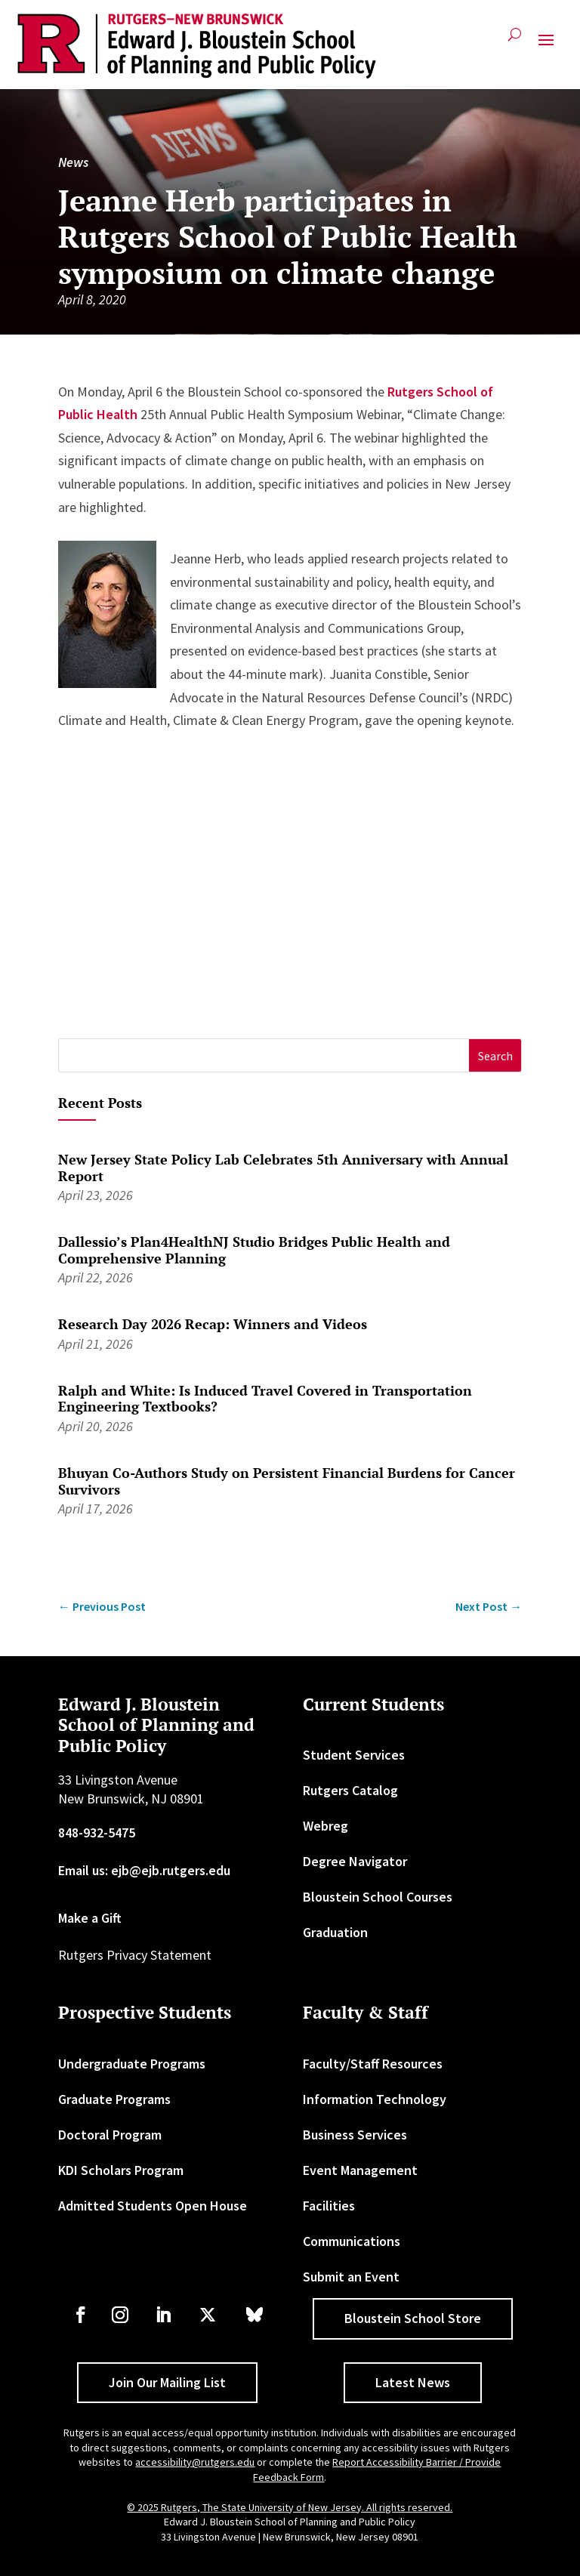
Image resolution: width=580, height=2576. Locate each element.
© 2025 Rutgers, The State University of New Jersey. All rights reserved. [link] (289, 2507)
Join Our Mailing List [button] (167, 2382)
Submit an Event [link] (351, 2276)
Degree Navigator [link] (355, 1861)
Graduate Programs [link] (114, 2099)
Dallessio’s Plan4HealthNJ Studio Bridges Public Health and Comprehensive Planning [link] (254, 1249)
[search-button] (514, 40)
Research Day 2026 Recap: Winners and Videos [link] (212, 1324)
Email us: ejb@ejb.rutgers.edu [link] (144, 1870)
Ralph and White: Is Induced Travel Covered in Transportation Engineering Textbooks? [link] (265, 1398)
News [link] (73, 162)
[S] (264, 1055)
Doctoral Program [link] (110, 2134)
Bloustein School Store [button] (412, 2318)
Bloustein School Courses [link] (377, 1896)
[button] (546, 46)
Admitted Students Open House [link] (152, 2205)
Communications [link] (351, 2241)
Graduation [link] (335, 1932)
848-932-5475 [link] (96, 1832)
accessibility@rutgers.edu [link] (195, 2462)
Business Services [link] (355, 2134)
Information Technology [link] (374, 2099)
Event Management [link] (360, 2170)
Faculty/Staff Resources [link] (373, 2063)
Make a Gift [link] (90, 1918)
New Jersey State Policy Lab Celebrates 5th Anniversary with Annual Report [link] (283, 1167)
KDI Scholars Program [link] (121, 2170)
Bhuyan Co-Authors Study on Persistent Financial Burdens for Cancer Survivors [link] (286, 1481)
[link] (196, 46)
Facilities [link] (329, 2205)
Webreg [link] (325, 1825)
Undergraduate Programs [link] (131, 2063)
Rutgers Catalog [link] (350, 1790)
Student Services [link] (354, 1754)
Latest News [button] (412, 2382)
